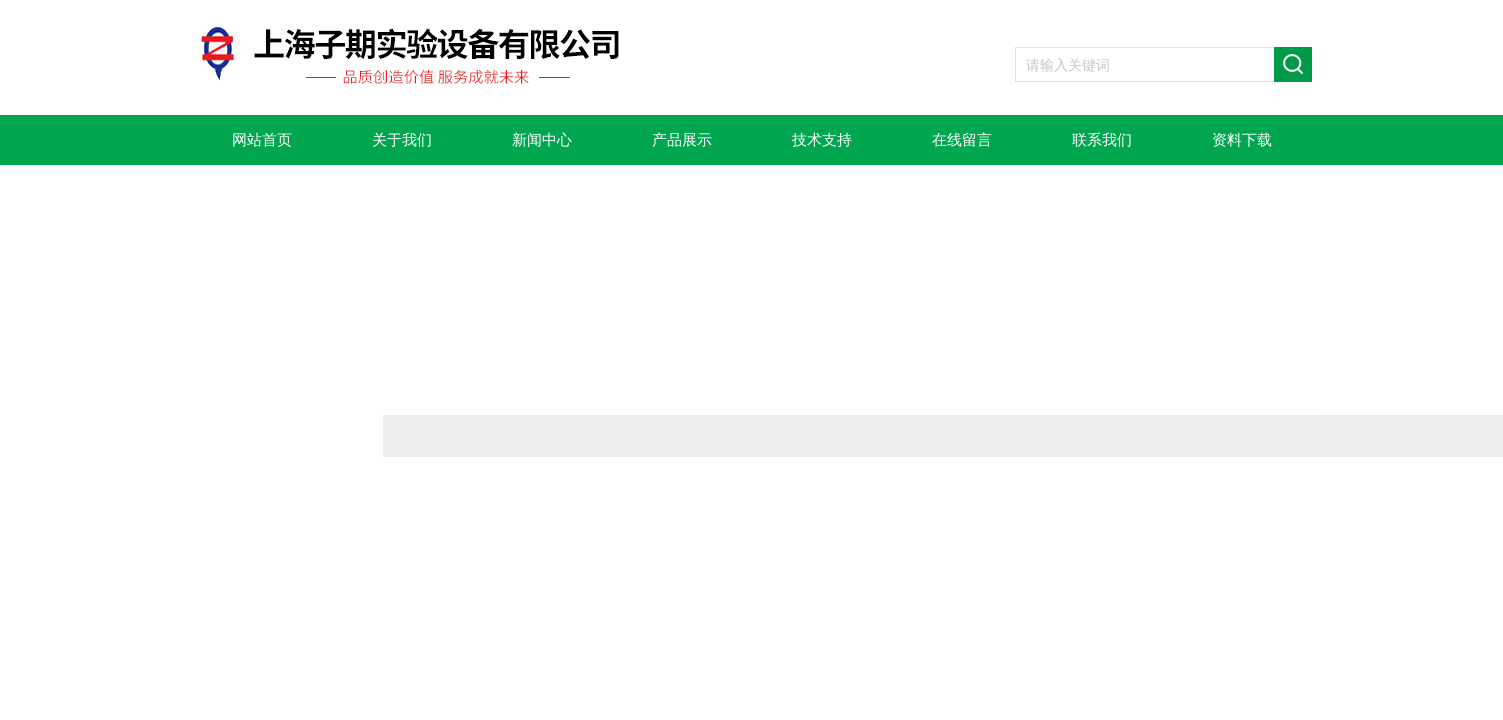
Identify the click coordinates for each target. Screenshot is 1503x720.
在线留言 (962, 140)
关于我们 (402, 140)
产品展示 (682, 140)
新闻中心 (542, 140)
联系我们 (1102, 140)
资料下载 (1242, 140)
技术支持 (822, 140)
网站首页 (262, 140)
